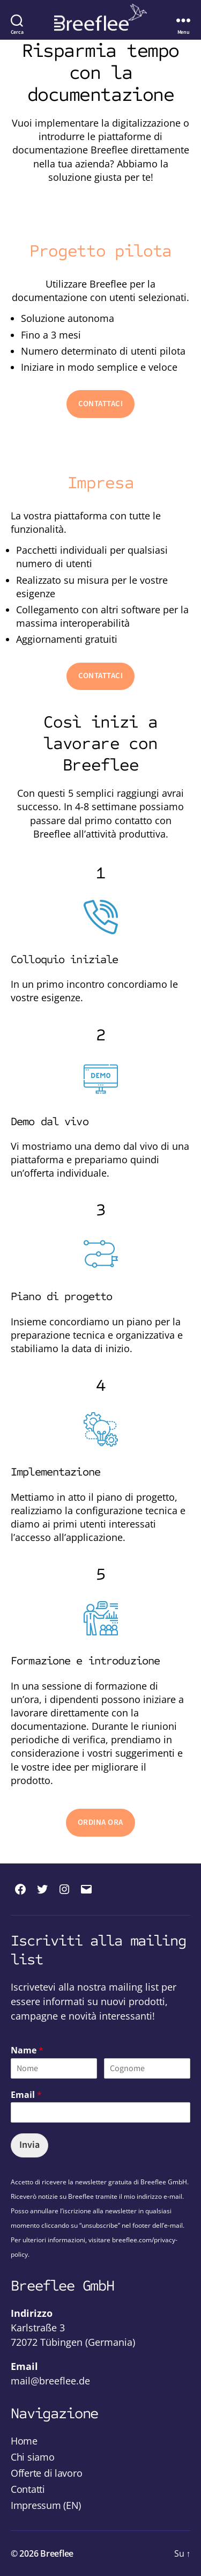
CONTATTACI (100, 403)
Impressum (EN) (46, 2505)
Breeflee (56, 2553)
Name (27, 2050)
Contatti (28, 2489)
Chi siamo (33, 2456)
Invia (29, 2145)
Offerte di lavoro (46, 2473)
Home (24, 2440)
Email (26, 2095)
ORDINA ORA (100, 1822)
